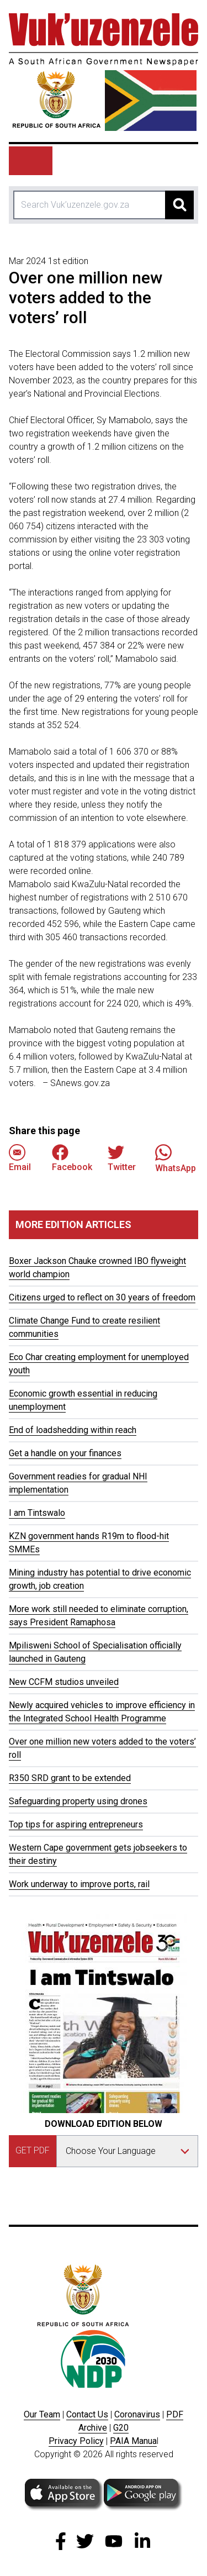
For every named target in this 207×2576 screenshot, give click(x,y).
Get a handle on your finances (65, 1453)
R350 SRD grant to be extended (70, 1778)
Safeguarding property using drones (78, 1801)
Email (20, 1158)
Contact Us (87, 2414)
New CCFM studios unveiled (64, 1682)
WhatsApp (175, 1158)
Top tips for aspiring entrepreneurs (76, 1824)
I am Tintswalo (37, 1513)
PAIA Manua (133, 2441)
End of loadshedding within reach (72, 1430)
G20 (121, 2427)
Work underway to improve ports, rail (79, 1884)
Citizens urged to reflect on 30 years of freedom (102, 1297)
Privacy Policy (76, 2441)
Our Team (42, 2414)
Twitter (122, 1158)
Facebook (72, 1158)
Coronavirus (137, 2414)
